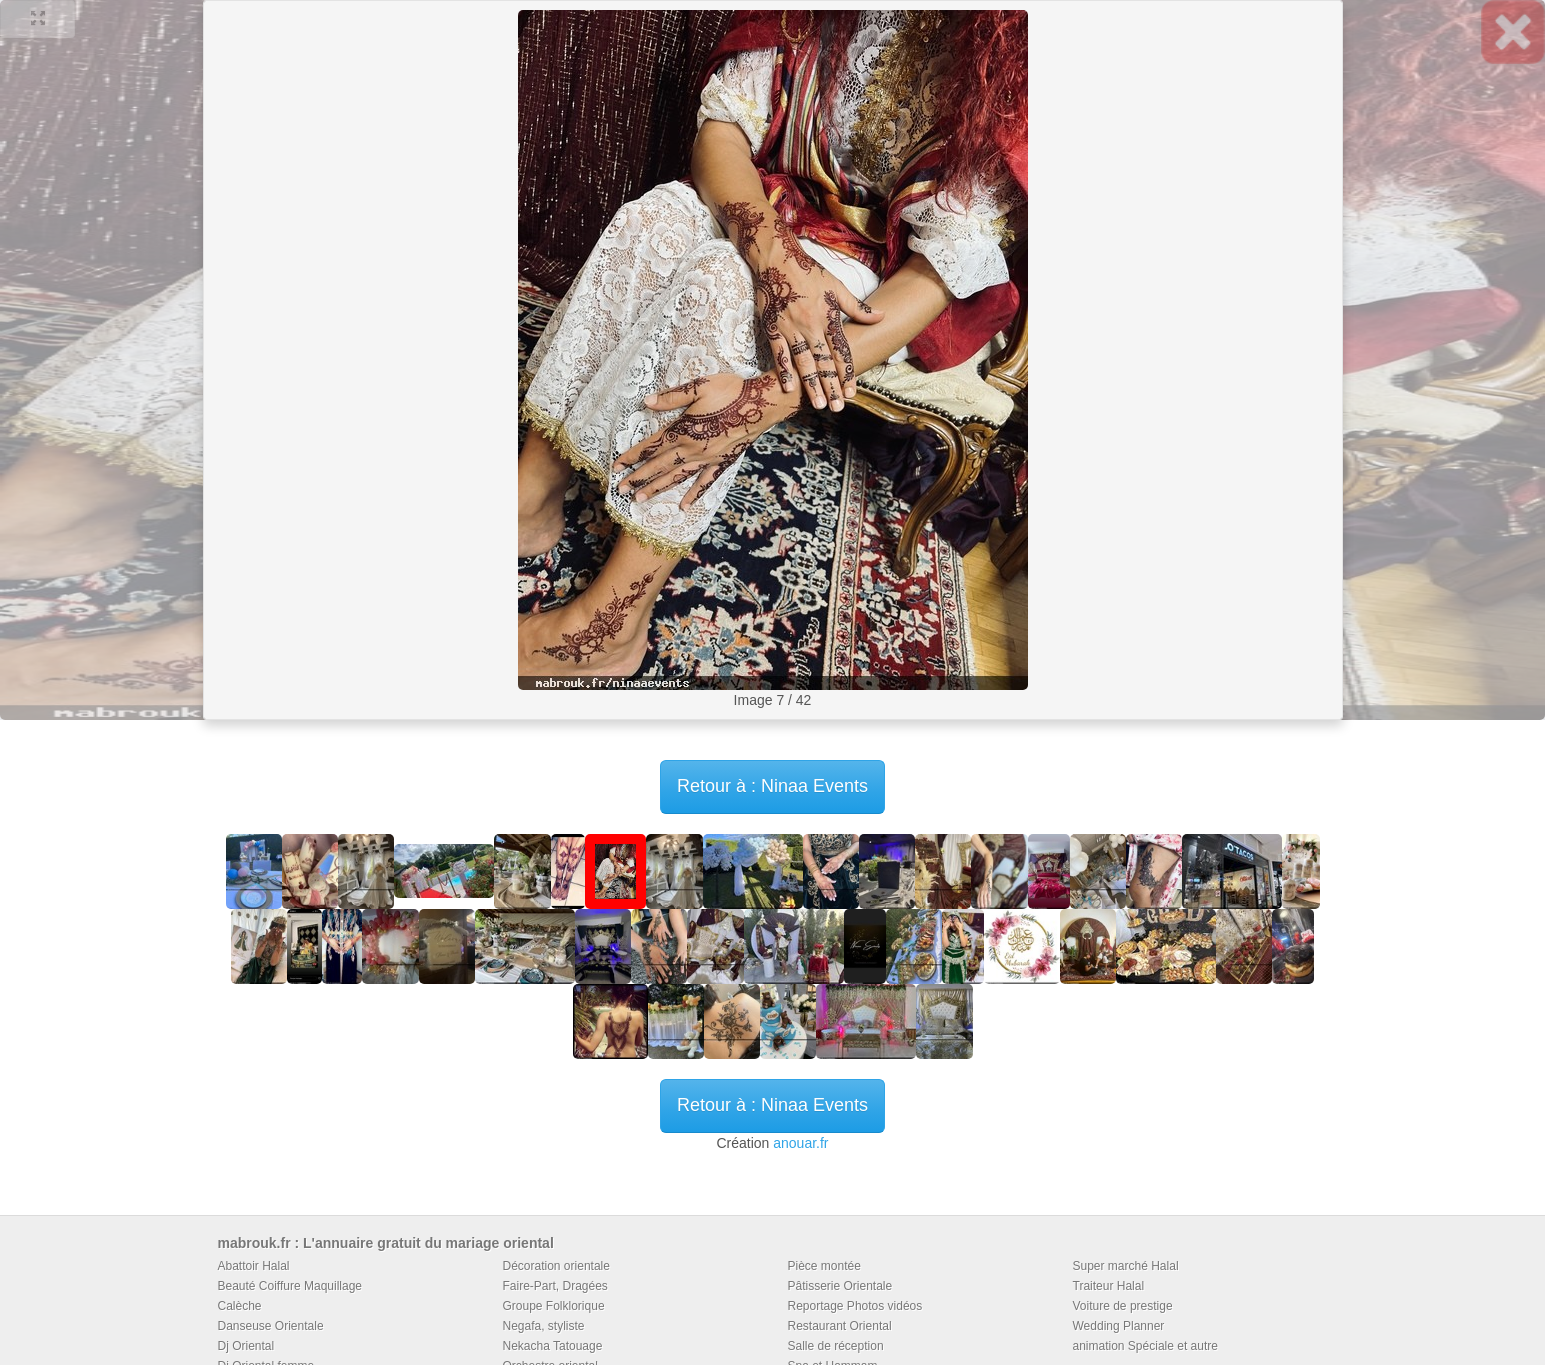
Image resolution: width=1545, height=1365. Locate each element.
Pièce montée (824, 1266)
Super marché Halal (1126, 1266)
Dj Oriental (246, 1346)
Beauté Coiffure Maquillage (290, 1286)
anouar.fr (800, 1143)
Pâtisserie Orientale (840, 1286)
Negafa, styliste (544, 1326)
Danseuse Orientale (271, 1326)
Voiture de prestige (1123, 1306)
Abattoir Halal (254, 1266)
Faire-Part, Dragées (555, 1286)
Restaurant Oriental (840, 1326)
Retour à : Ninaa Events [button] (772, 786)
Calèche (240, 1306)
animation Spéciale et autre (1145, 1346)
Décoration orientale (556, 1266)
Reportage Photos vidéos (855, 1306)
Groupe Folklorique (554, 1306)
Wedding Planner (1119, 1326)
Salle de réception (836, 1346)
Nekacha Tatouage (553, 1346)
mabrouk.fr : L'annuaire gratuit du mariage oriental (386, 1243)
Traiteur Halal (1109, 1286)
